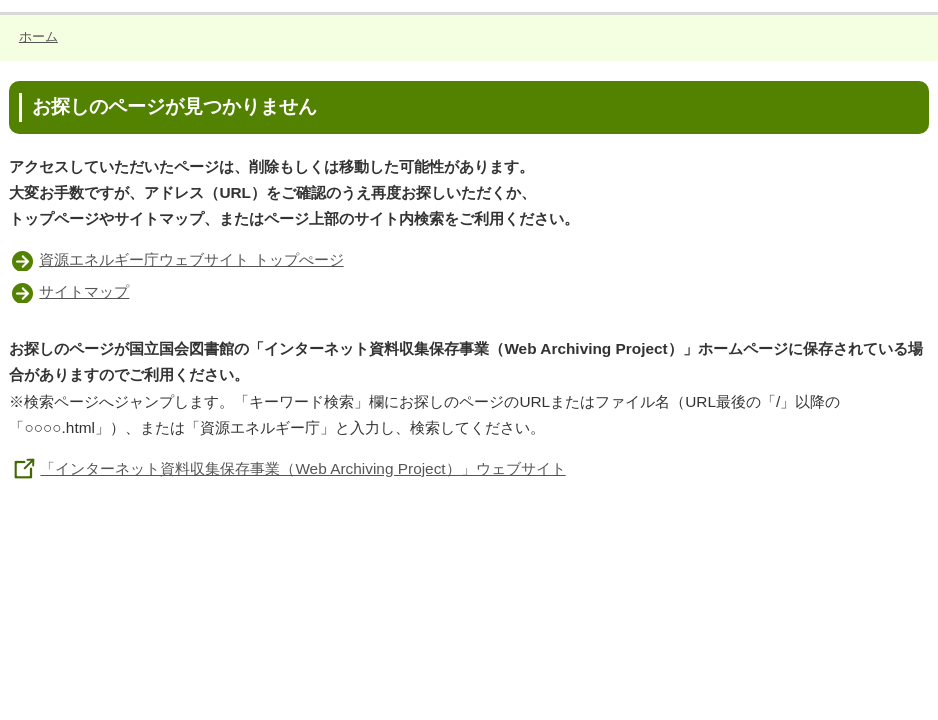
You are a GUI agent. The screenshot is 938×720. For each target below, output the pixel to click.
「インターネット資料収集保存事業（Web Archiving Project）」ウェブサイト (287, 468)
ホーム (38, 36)
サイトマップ (84, 291)
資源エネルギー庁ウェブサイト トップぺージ (191, 259)
